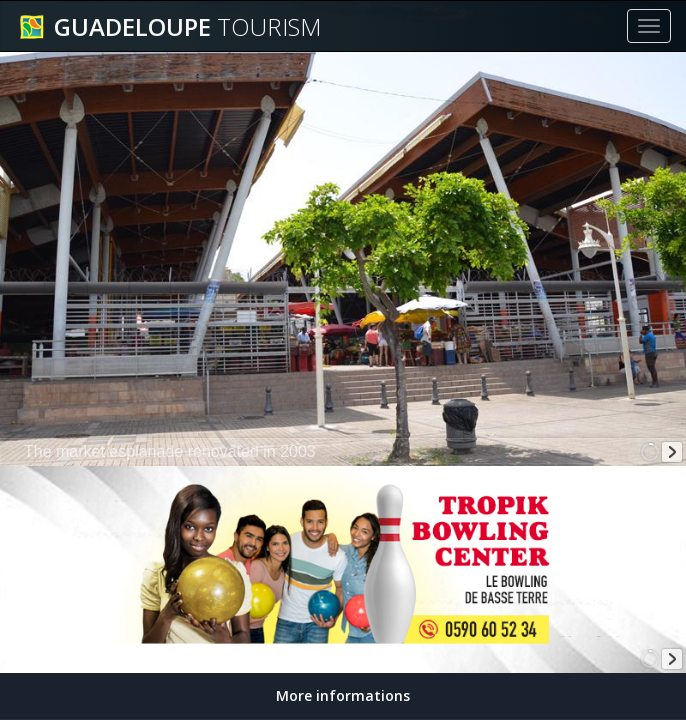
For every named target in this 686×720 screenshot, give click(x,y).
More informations (343, 695)
